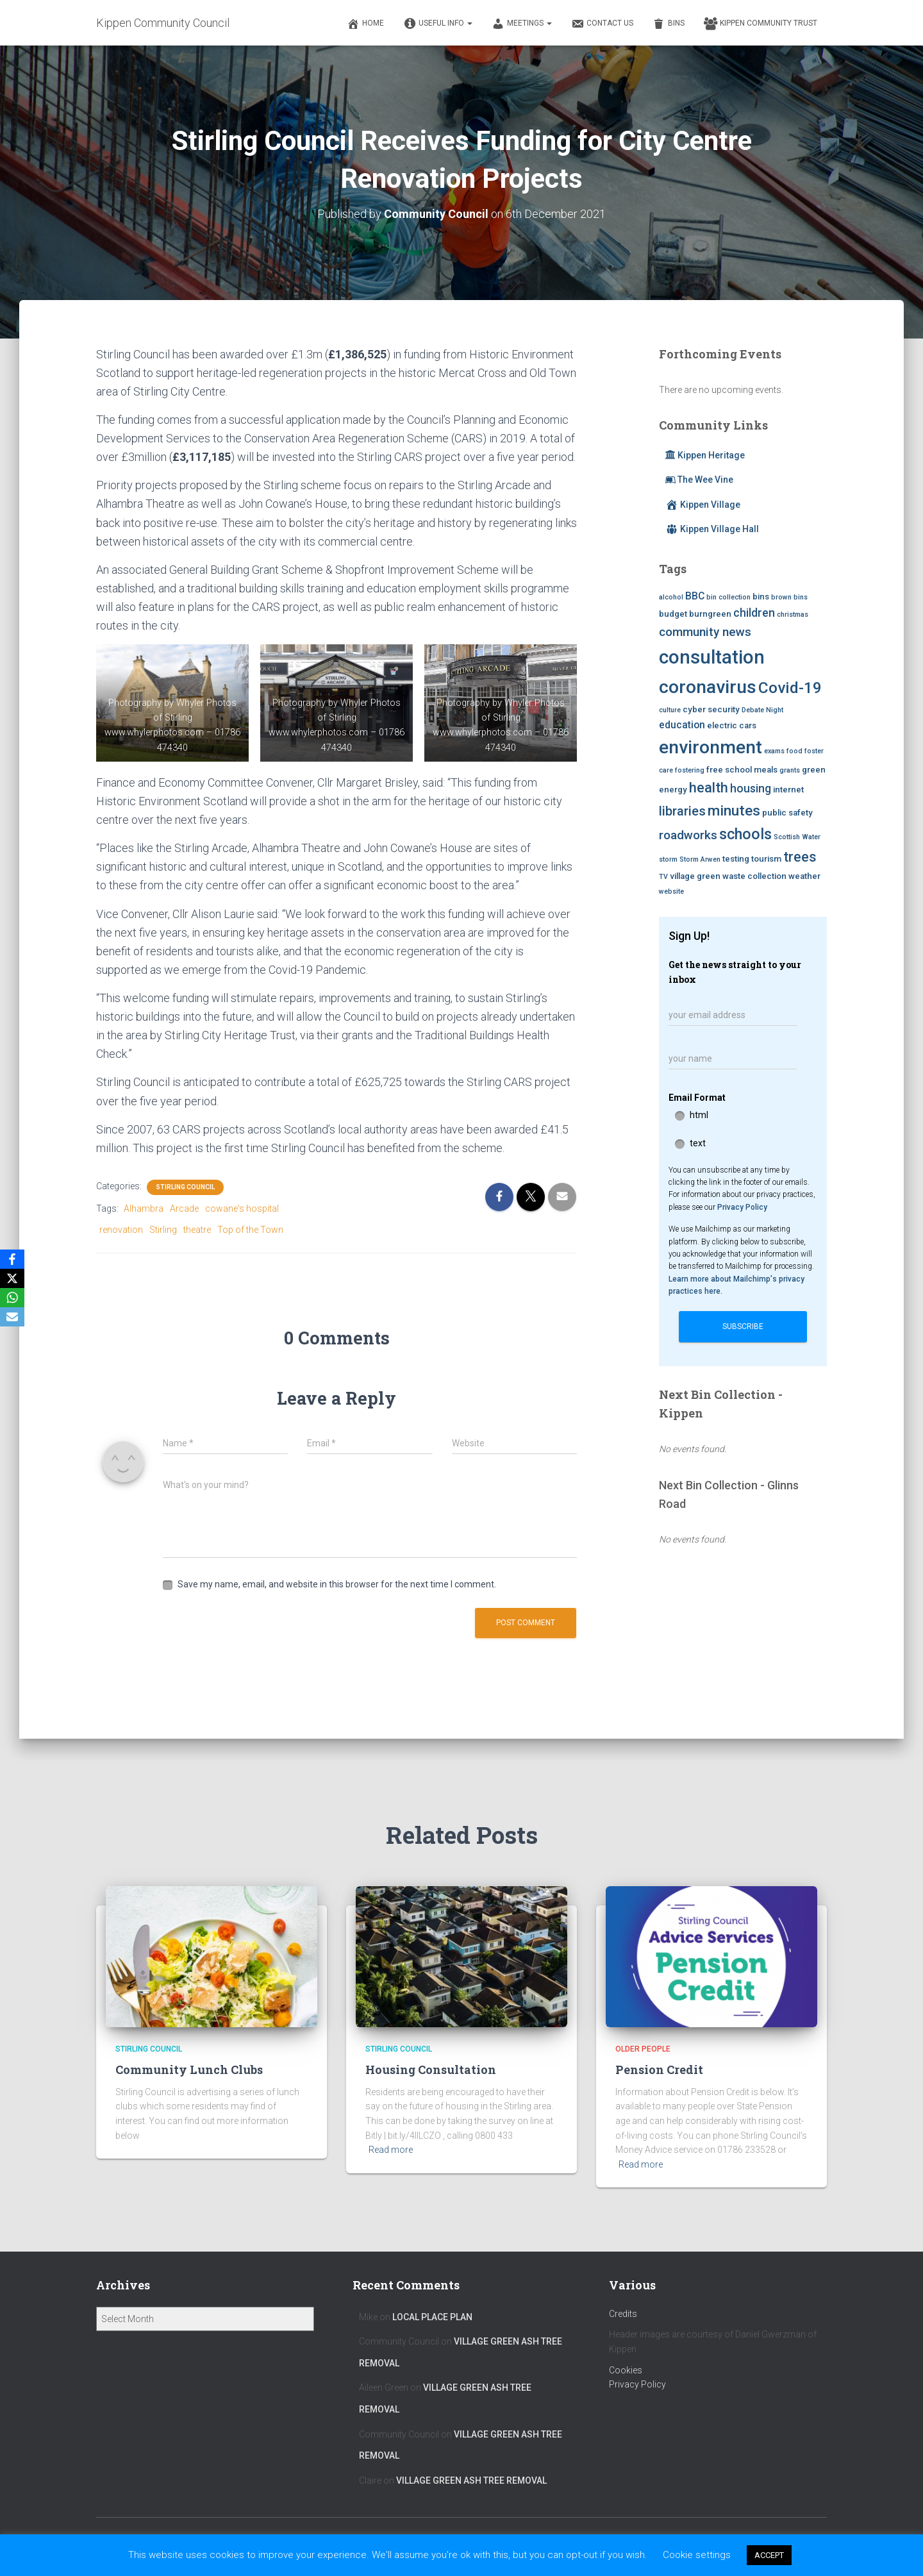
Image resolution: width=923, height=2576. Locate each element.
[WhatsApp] (12, 1297)
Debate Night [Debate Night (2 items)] (762, 710)
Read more (391, 2150)
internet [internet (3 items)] (788, 789)
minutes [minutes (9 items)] (734, 810)
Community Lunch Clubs (189, 2069)
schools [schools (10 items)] (745, 834)
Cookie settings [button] (697, 2555)
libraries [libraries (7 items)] (682, 811)
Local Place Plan (432, 2317)
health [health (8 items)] (708, 788)
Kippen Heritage (705, 455)
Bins (669, 23)
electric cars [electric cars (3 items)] (731, 725)
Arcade (184, 1208)
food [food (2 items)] (794, 751)
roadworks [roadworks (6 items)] (688, 835)
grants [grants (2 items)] (789, 770)
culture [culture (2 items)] (670, 710)
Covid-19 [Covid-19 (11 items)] (790, 687)
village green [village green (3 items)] (695, 876)
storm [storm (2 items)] (668, 859)
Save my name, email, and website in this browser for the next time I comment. (337, 1584)
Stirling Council (185, 1187)
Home (365, 23)
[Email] (12, 1316)
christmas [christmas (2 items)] (792, 614)
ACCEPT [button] (769, 2555)
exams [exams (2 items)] (774, 751)
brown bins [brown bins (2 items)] (789, 597)
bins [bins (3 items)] (761, 596)
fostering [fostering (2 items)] (689, 770)
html (699, 1115)
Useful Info (437, 23)
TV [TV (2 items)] (663, 877)
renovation (121, 1230)
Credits (623, 2314)
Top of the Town (250, 1230)
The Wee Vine (699, 479)
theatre (197, 1230)
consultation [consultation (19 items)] (712, 657)
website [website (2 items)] (671, 891)
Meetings (522, 23)
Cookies (625, 2370)
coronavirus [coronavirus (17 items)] (707, 687)
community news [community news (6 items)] (705, 631)
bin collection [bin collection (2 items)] (728, 597)
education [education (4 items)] (682, 725)
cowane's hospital (242, 1208)
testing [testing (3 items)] (735, 859)
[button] (469, 23)
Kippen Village (702, 504)
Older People (642, 2049)
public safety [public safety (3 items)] (787, 812)
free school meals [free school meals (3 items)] (741, 769)
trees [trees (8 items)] (800, 857)
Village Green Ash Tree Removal (471, 2480)
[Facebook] (12, 1259)
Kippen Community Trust (760, 23)
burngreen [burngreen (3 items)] (710, 614)
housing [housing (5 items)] (750, 788)
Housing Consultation (430, 2069)
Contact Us (602, 23)
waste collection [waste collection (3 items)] (754, 876)
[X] (12, 1278)
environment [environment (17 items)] (710, 747)
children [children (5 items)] (754, 612)
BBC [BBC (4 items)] (694, 596)
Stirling (163, 1230)
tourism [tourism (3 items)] (766, 859)
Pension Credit (659, 2069)
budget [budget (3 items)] (673, 614)
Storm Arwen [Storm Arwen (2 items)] (699, 859)
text (698, 1143)
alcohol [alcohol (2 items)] (671, 597)
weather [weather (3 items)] (804, 876)
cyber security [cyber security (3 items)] (711, 709)
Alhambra (143, 1208)
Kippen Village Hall (712, 529)
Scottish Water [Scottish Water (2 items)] (797, 837)
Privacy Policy (742, 1207)
